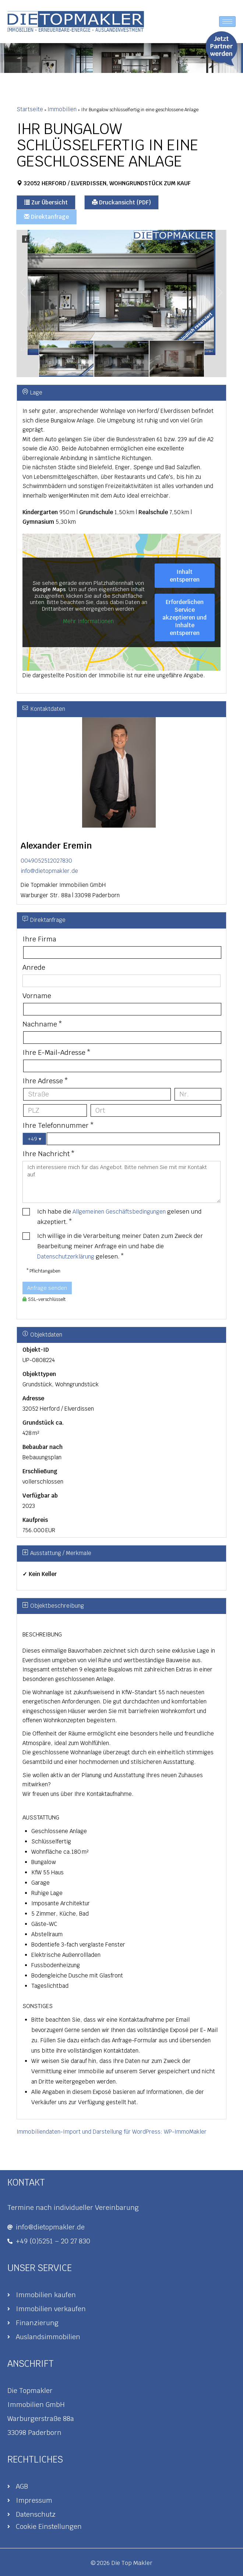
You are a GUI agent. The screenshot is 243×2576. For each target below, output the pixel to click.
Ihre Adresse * (45, 1081)
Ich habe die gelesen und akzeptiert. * (119, 1217)
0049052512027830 (46, 860)
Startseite (30, 109)
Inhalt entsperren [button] (185, 575)
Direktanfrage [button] (46, 216)
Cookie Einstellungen (49, 2526)
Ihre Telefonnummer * (58, 1125)
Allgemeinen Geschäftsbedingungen (119, 1211)
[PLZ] (55, 1110)
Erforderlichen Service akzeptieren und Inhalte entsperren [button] (184, 617)
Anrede (33, 967)
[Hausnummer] (198, 1094)
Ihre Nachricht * (48, 1154)
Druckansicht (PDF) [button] (121, 202)
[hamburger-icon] (227, 21)
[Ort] (156, 1110)
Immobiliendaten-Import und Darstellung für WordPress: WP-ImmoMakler (112, 2131)
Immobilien (62, 109)
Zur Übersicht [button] (46, 202)
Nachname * (42, 1024)
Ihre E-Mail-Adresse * (56, 1052)
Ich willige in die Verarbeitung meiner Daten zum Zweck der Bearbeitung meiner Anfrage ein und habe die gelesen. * (120, 1246)
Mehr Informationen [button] (88, 621)
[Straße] (97, 1094)
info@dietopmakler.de (49, 870)
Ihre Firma (39, 939)
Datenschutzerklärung (65, 1256)
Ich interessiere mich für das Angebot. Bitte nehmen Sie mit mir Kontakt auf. (121, 1182)
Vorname (36, 996)
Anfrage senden (47, 1288)
